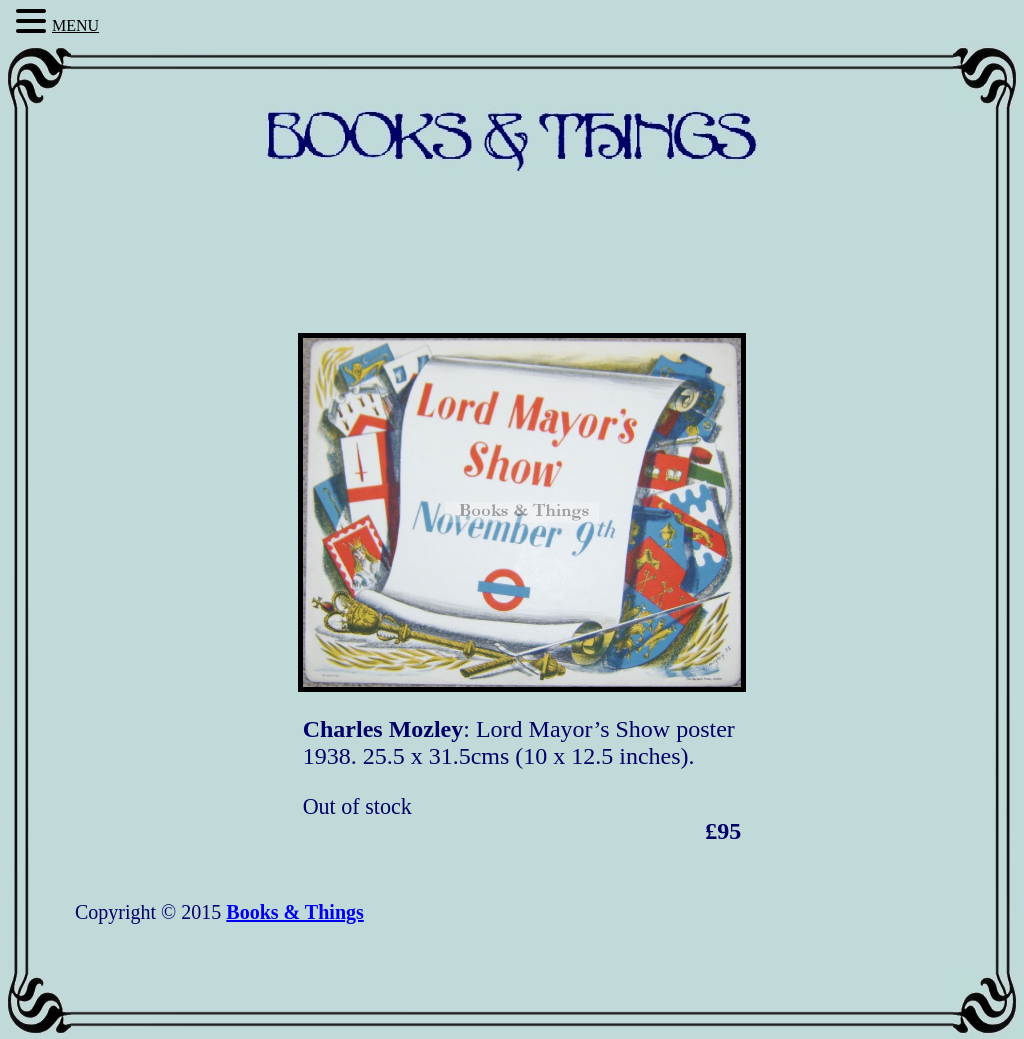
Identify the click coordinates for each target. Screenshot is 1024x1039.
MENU (75, 25)
